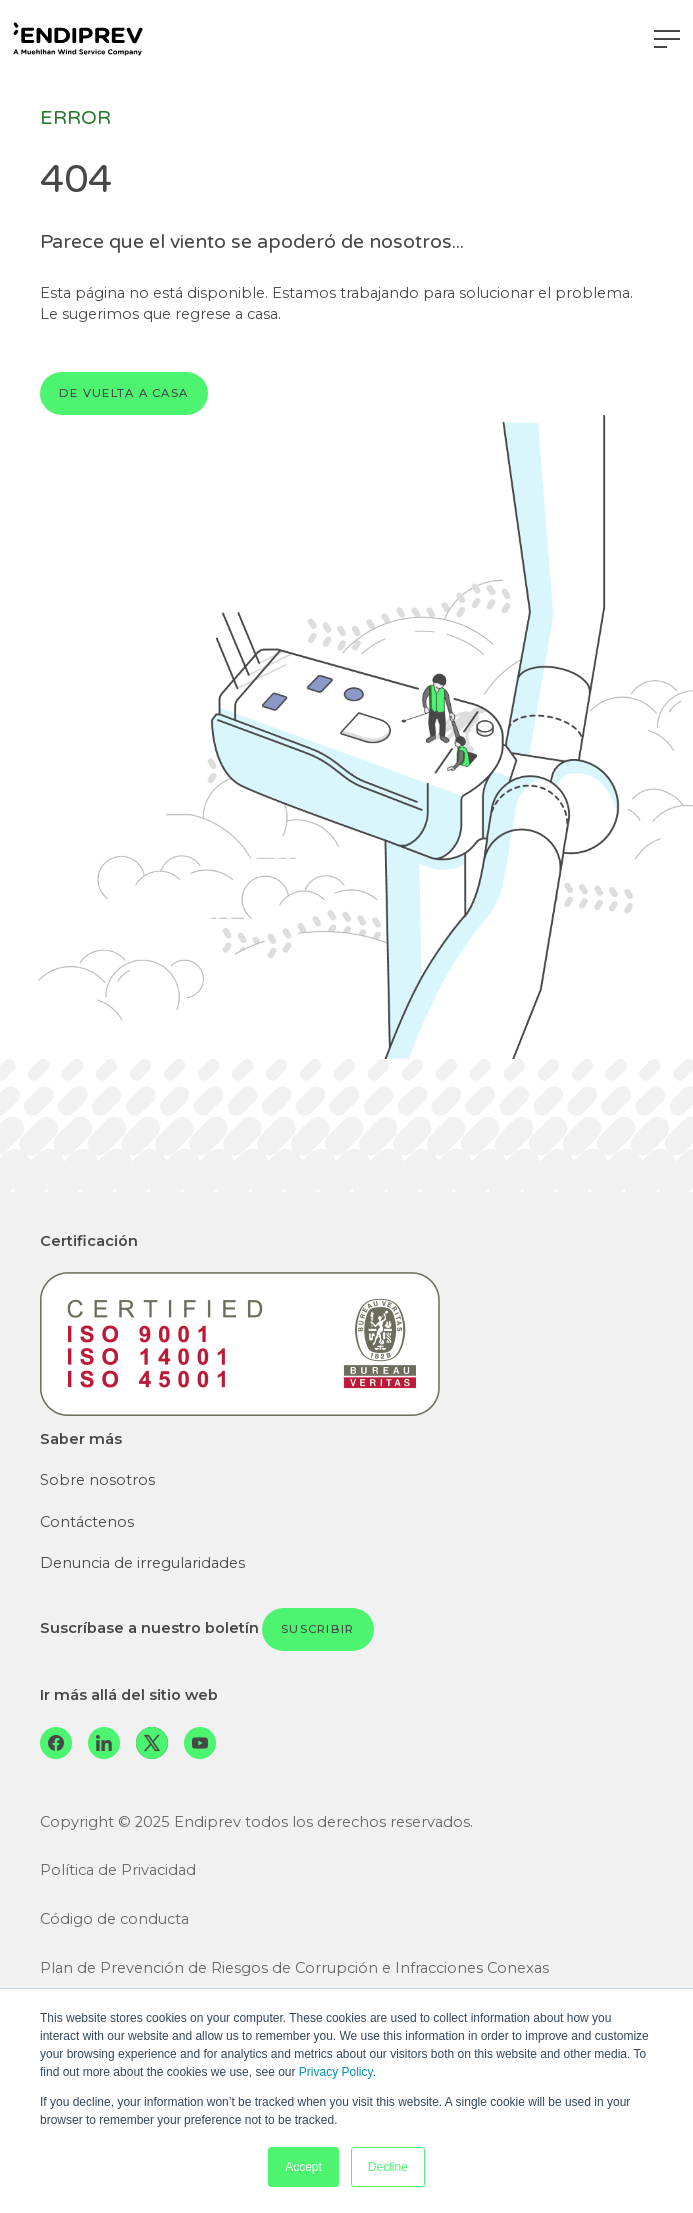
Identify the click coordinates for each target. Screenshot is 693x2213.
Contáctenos (87, 1522)
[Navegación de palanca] (667, 39)
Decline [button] (388, 2167)
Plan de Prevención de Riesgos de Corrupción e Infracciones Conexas (294, 1968)
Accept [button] (303, 2167)
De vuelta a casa (123, 393)
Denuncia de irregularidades (142, 1563)
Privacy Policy (336, 2072)
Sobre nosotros (97, 1480)
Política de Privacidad (118, 1870)
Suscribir (317, 1629)
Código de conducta (114, 1919)
